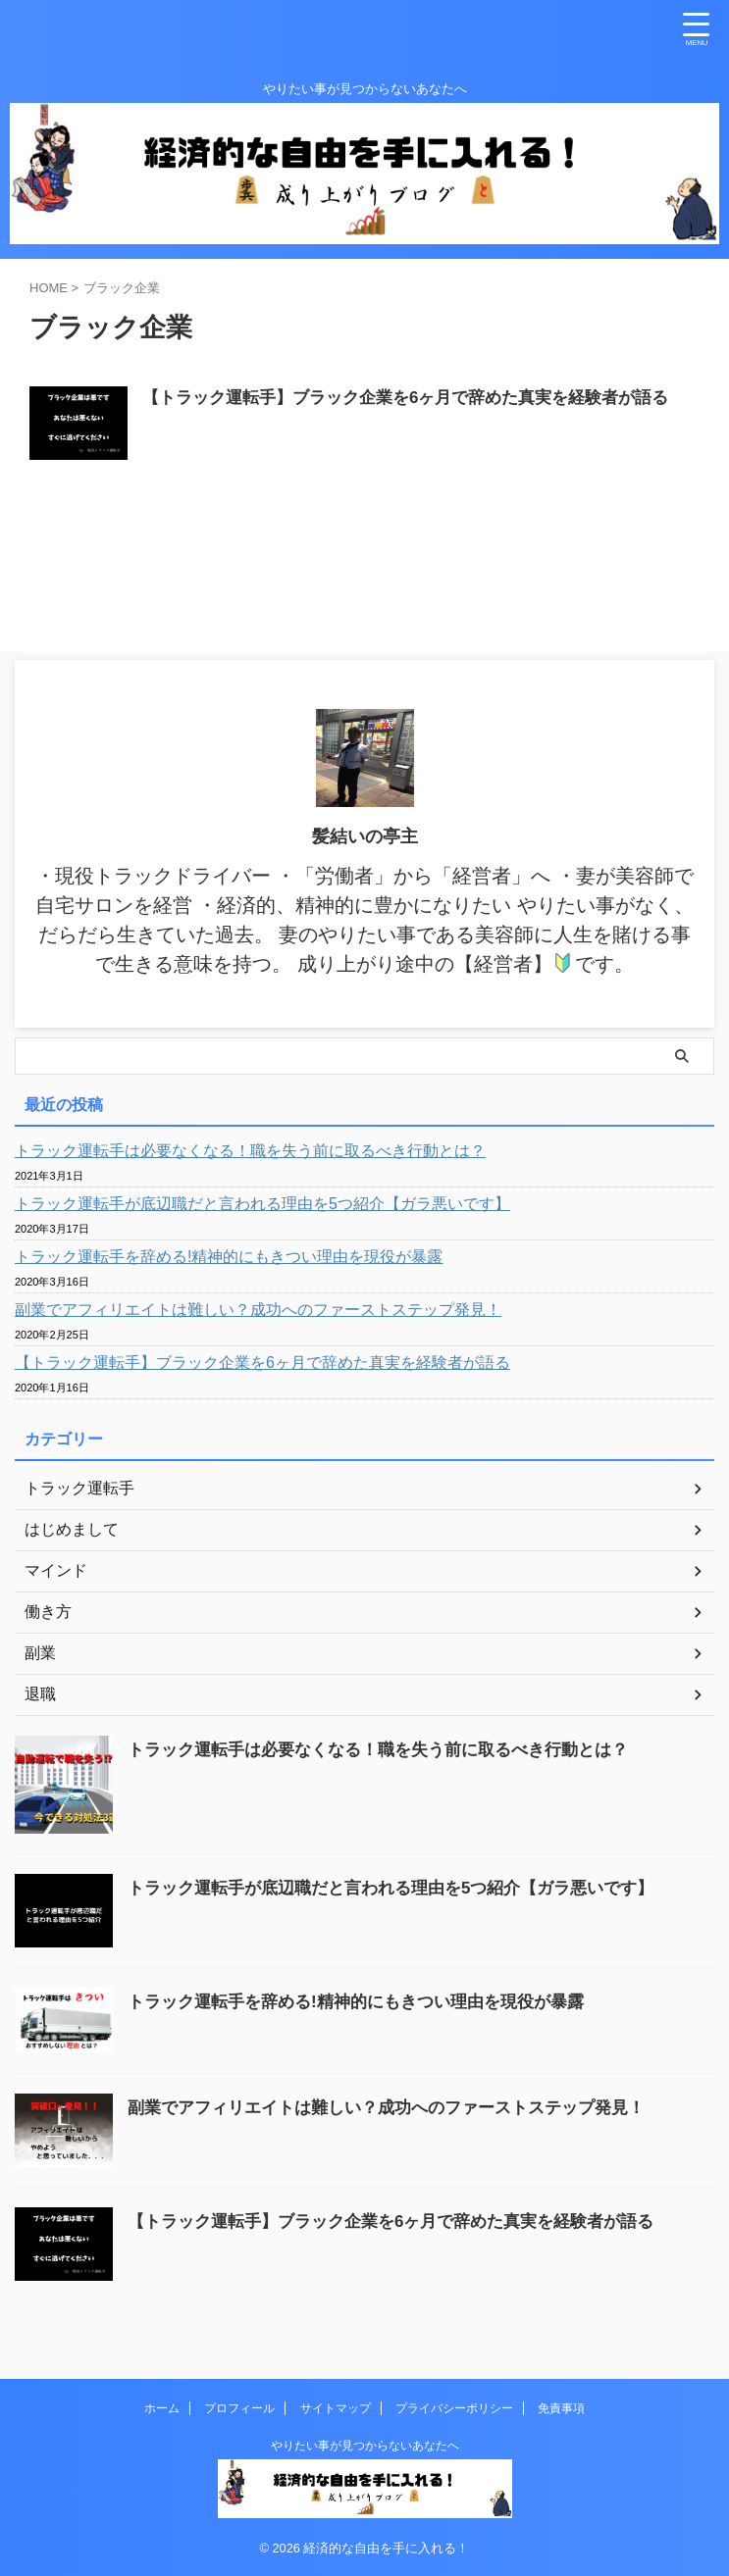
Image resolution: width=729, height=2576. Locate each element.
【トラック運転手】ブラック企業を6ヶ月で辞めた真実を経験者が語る (421, 399)
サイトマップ (335, 2408)
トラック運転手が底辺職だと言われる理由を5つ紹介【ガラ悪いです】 (262, 1203)
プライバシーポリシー (454, 2408)
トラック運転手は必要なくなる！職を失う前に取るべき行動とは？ (250, 1150)
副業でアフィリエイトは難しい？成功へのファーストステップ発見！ (258, 1309)
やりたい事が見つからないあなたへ (365, 2445)
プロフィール (239, 2408)
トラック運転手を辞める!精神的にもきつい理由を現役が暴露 (229, 1256)
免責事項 (561, 2408)
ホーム (162, 2408)
